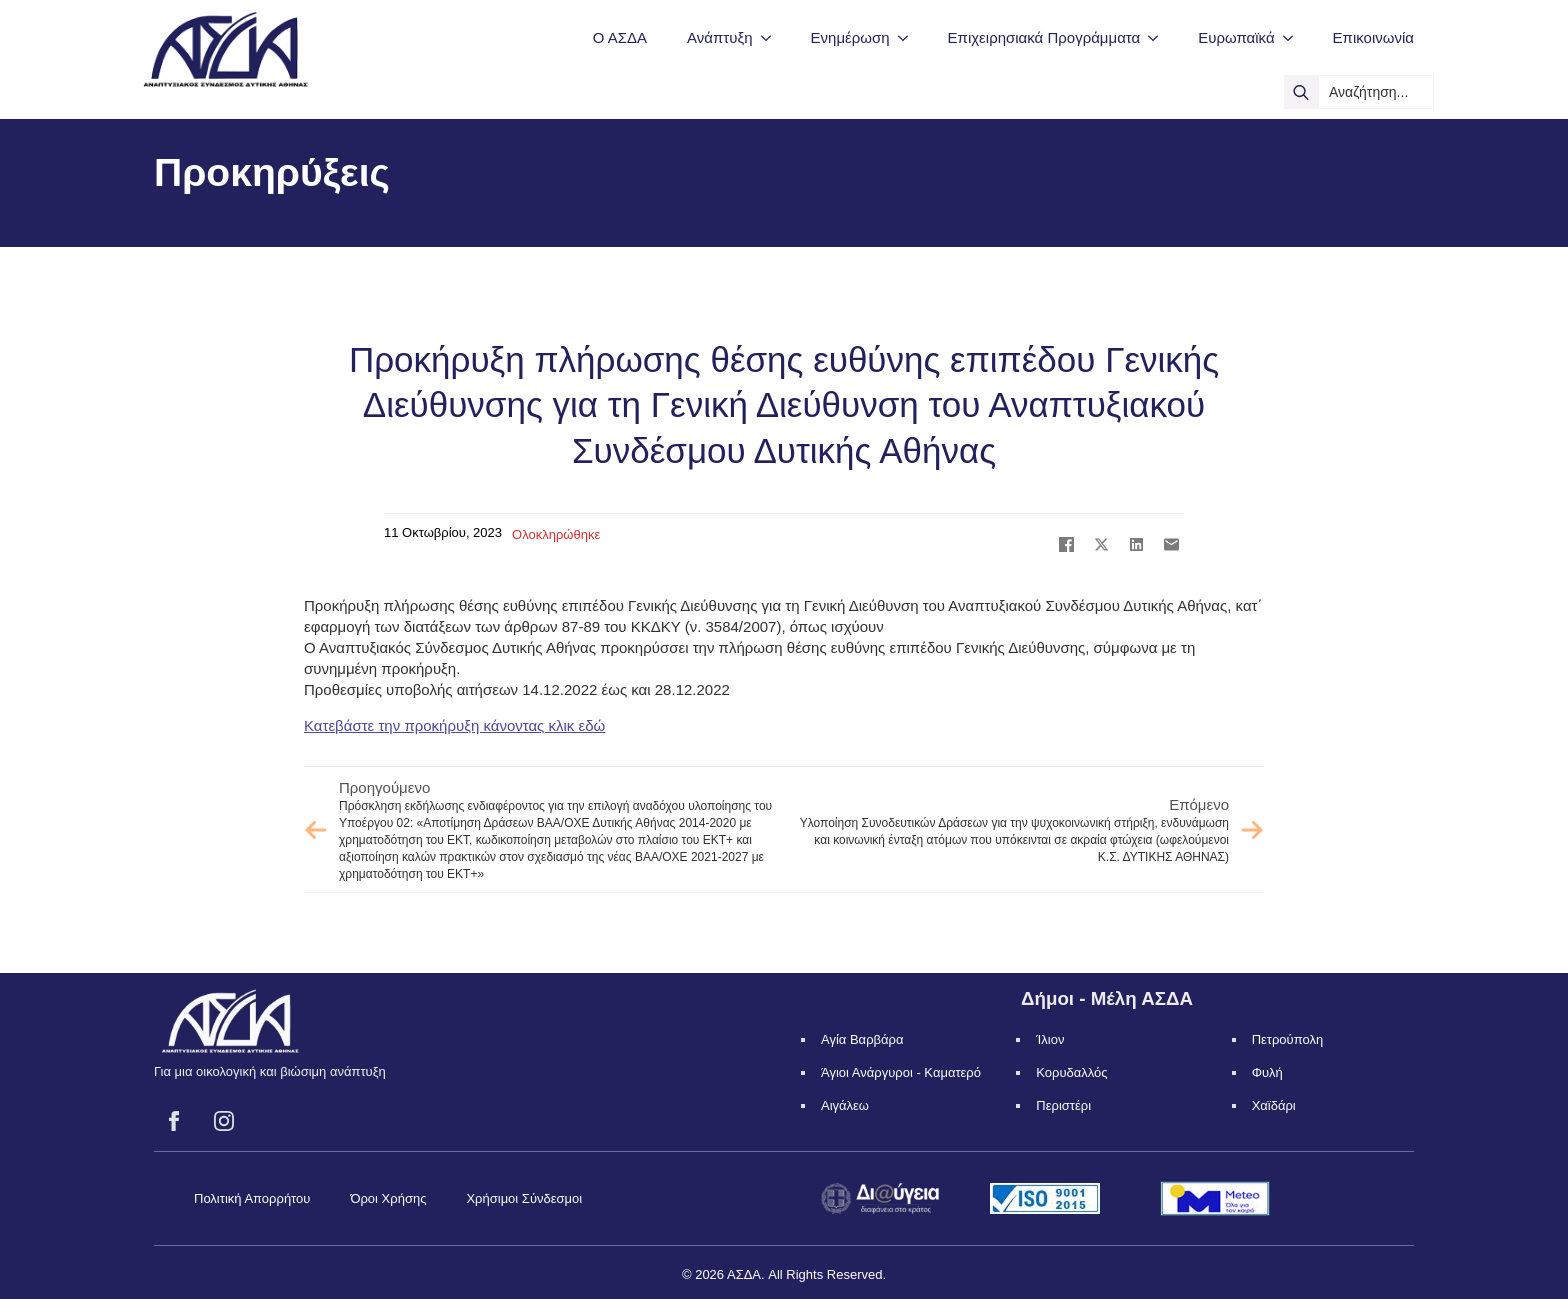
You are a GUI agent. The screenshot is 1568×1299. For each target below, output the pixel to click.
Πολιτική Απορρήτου (252, 1198)
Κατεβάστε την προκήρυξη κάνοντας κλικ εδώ (454, 725)
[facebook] (174, 1121)
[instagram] (224, 1121)
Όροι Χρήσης (388, 1198)
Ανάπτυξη (719, 37)
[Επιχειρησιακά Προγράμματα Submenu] (1159, 37)
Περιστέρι (1063, 1105)
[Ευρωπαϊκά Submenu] (1294, 37)
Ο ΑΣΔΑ (620, 37)
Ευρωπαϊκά (1236, 37)
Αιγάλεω (845, 1105)
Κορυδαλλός (1071, 1072)
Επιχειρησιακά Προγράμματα (1044, 37)
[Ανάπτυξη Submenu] (772, 37)
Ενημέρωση (850, 37)
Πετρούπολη (1288, 1039)
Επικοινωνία (1373, 37)
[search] (1301, 92)
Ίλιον (1050, 1039)
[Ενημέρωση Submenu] (909, 37)
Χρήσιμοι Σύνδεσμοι (524, 1198)
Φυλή (1267, 1072)
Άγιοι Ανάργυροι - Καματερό (901, 1072)
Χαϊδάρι (1274, 1105)
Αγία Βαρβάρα (862, 1039)
